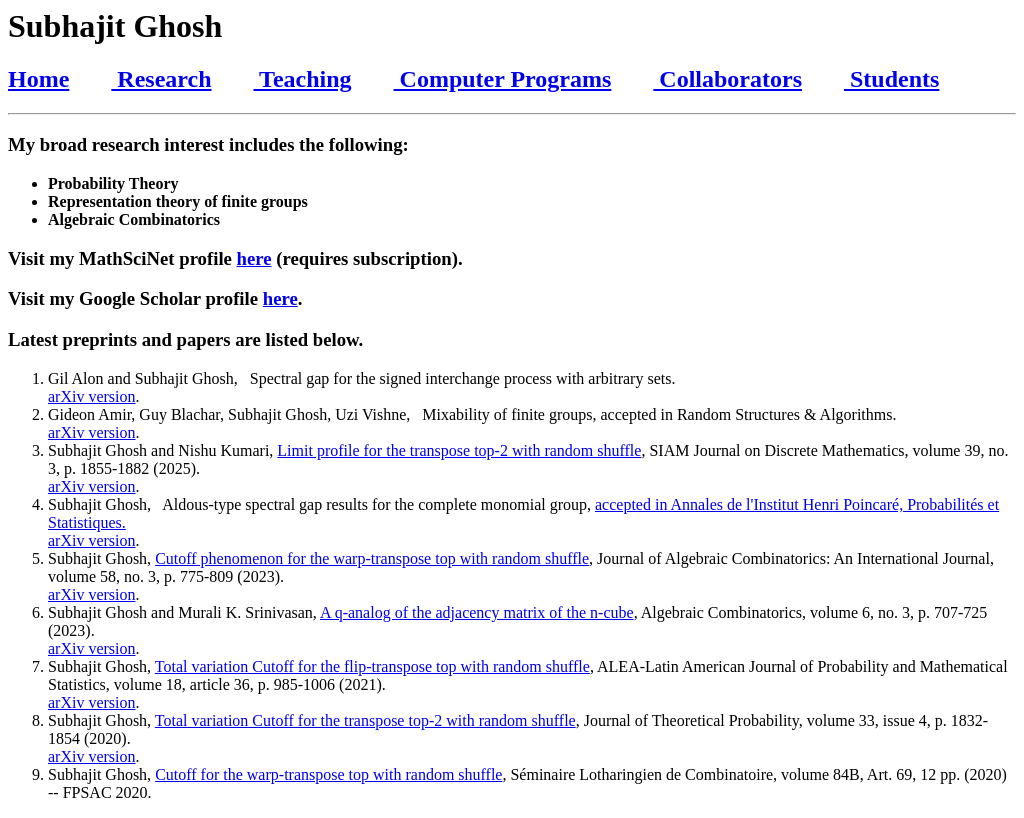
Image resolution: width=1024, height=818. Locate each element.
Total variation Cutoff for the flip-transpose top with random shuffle (372, 666)
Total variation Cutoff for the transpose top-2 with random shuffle (365, 720)
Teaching (303, 79)
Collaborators (727, 79)
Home (38, 79)
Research (161, 79)
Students (891, 79)
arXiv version (92, 396)
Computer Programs (503, 79)
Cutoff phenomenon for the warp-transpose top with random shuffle (372, 558)
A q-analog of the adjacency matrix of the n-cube (477, 612)
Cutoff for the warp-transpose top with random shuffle (328, 774)
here (254, 258)
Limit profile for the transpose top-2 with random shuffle (459, 450)
